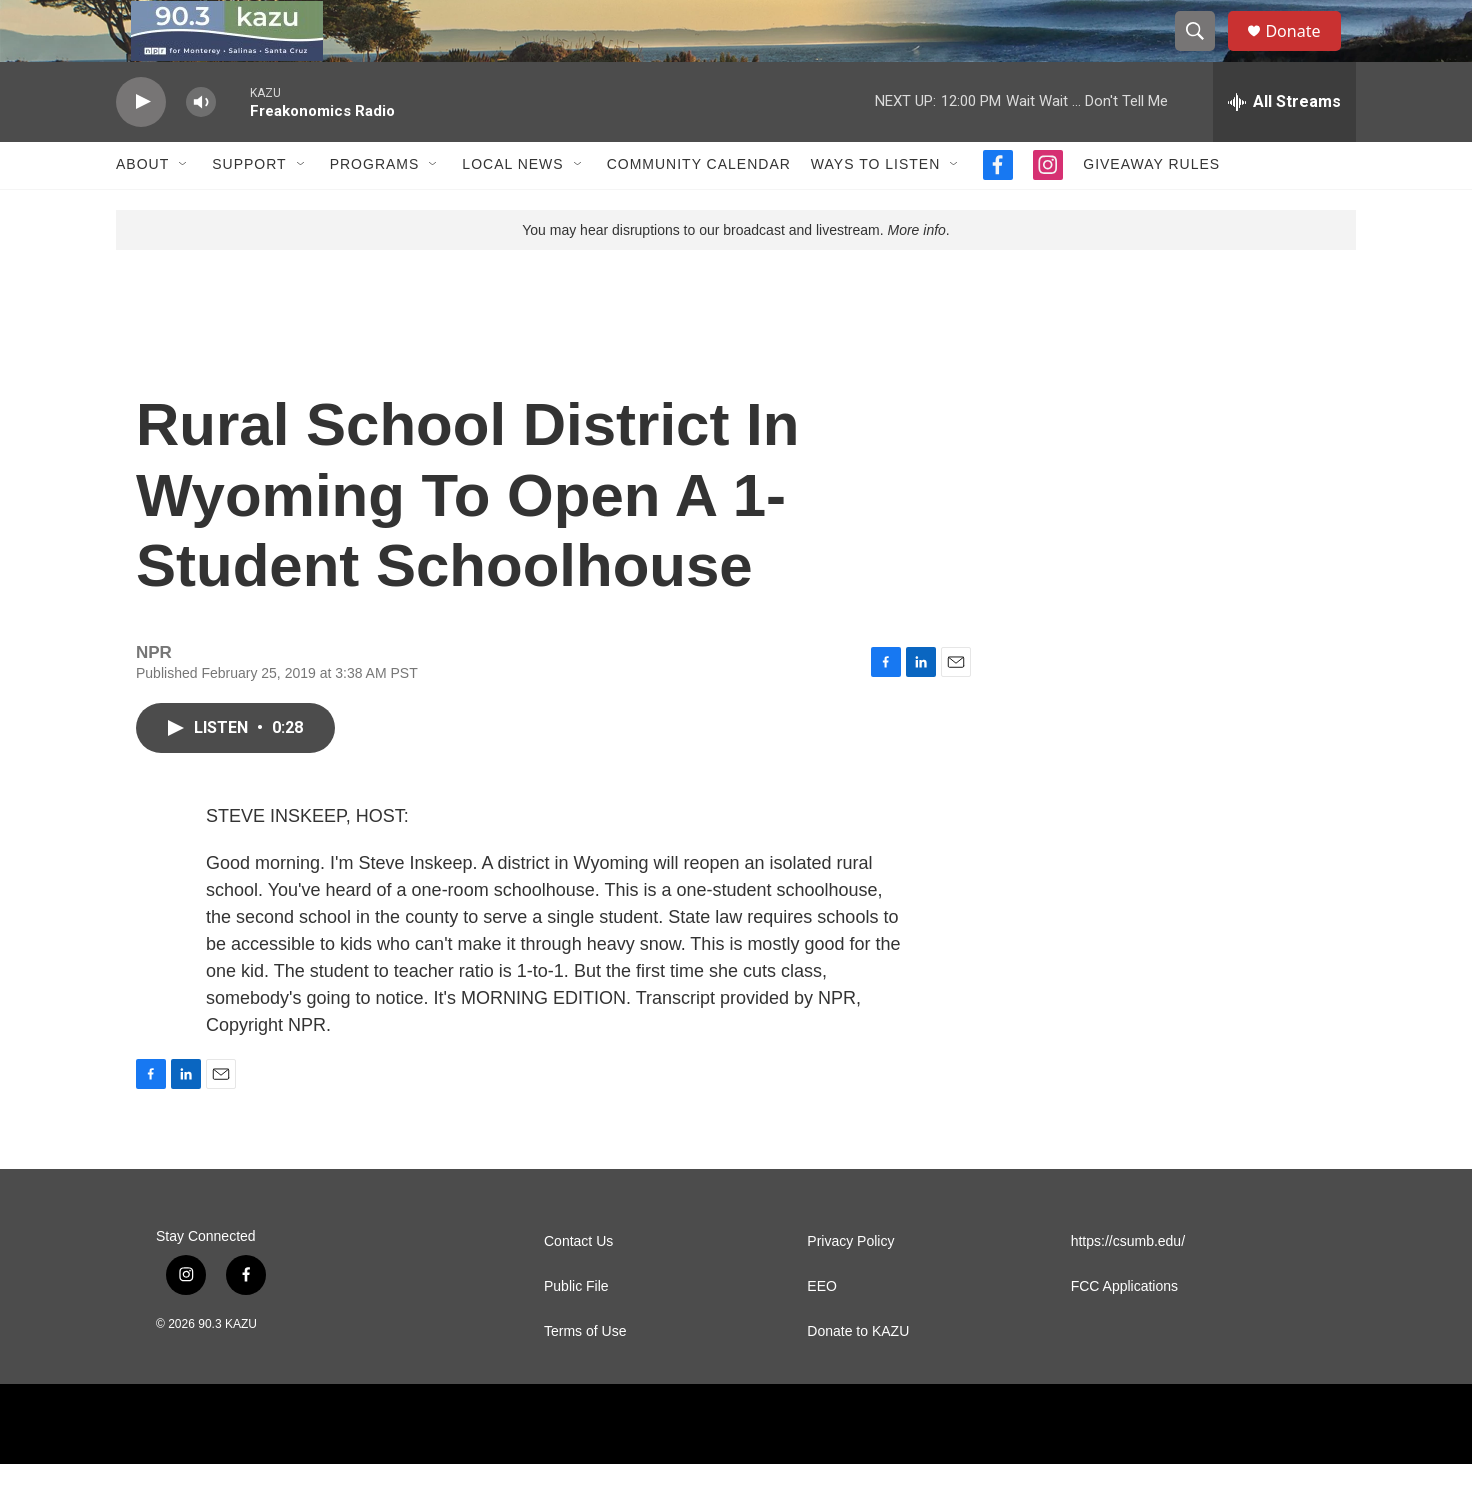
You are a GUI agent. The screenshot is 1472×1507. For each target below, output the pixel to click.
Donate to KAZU (858, 1374)
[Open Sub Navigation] (184, 208)
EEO (822, 1329)
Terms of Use (585, 1374)
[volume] (201, 145)
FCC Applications (1124, 1329)
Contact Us (578, 1284)
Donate (1305, 52)
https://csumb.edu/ (1128, 1284)
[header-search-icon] (1204, 53)
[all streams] (1284, 145)
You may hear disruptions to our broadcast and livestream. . (736, 273)
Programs (375, 208)
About (142, 208)
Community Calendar (699, 208)
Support (249, 208)
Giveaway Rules (1151, 208)
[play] (141, 145)
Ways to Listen (875, 208)
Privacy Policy (850, 1284)
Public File (576, 1329)
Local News (512, 208)
